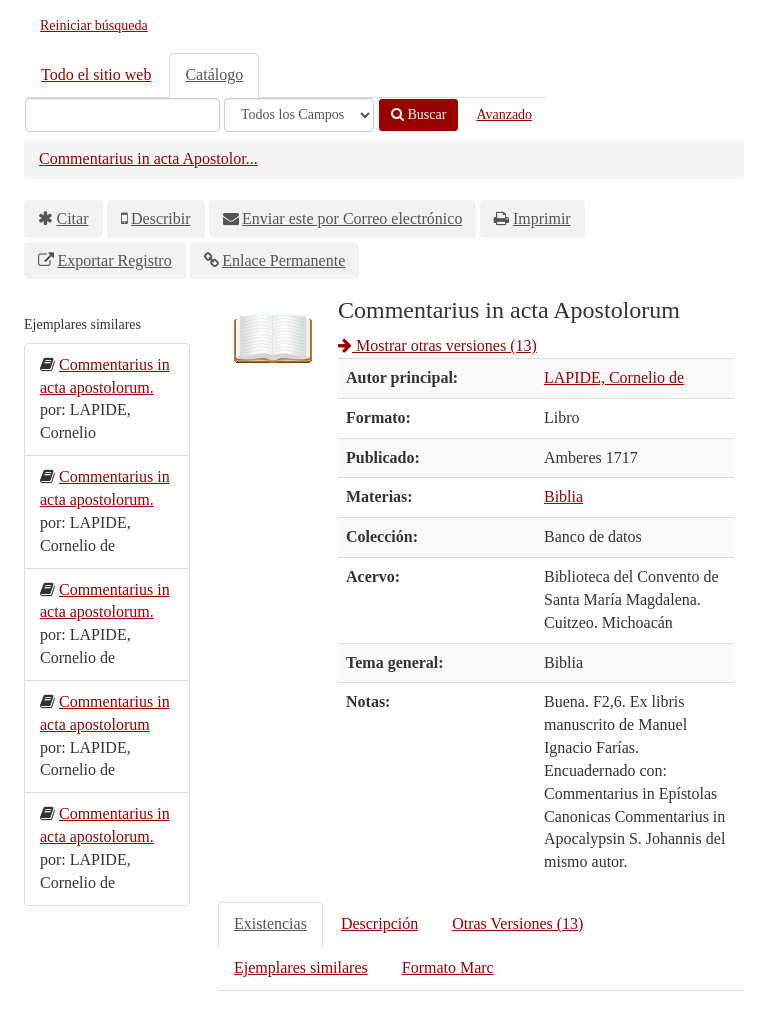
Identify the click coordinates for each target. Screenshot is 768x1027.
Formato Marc (448, 967)
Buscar (418, 114)
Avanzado (504, 114)
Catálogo (214, 74)
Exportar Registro (115, 260)
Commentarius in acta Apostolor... (148, 158)
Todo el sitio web (96, 74)
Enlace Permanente (283, 260)
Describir (161, 218)
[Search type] (299, 115)
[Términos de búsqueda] (122, 115)
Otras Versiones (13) (517, 923)
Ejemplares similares (301, 967)
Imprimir (542, 218)
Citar (73, 218)
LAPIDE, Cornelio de (614, 377)
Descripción (379, 923)
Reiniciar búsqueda (94, 25)
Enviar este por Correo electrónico (352, 218)
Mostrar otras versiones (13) (437, 345)
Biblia (563, 496)
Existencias (270, 923)
